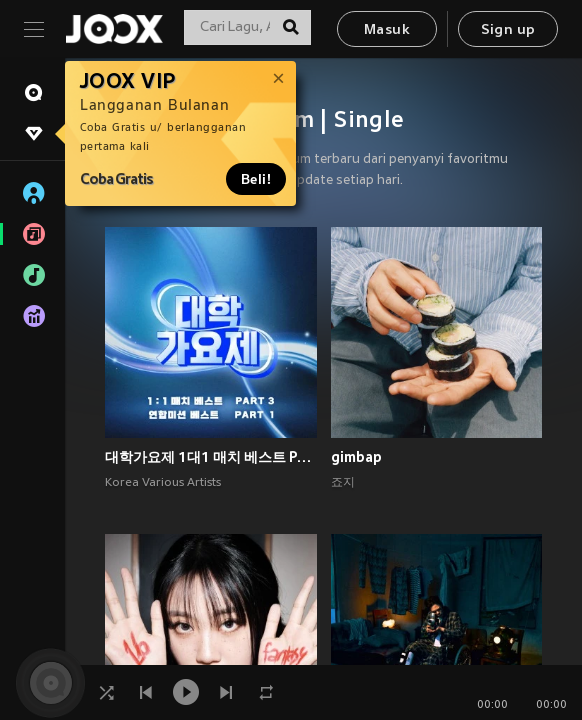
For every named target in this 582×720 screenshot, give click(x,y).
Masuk (387, 30)
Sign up (508, 30)
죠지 (343, 483)
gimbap (356, 457)
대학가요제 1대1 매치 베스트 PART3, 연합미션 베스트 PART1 (211, 457)
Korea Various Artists (163, 483)
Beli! (256, 179)
